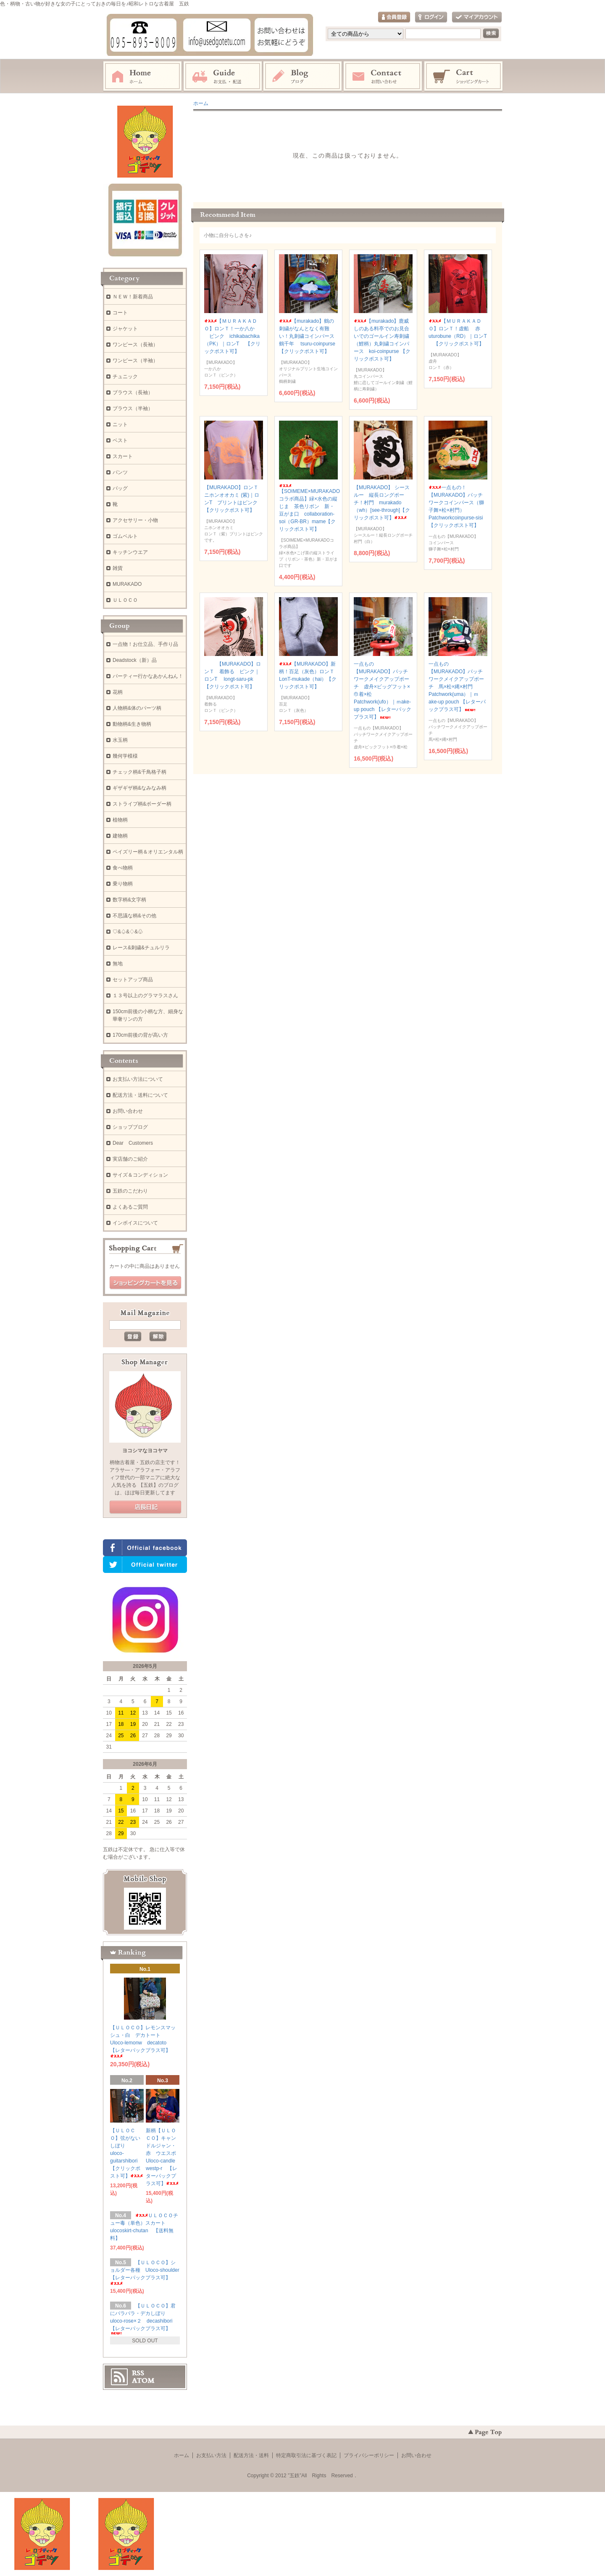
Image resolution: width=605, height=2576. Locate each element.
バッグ (120, 488)
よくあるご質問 (130, 1207)
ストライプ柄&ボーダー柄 (142, 804)
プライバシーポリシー (369, 2455)
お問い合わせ (383, 76)
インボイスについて (135, 1223)
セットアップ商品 (133, 979)
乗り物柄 (123, 884)
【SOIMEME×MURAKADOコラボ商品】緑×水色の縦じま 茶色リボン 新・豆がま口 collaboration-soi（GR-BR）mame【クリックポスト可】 (309, 508)
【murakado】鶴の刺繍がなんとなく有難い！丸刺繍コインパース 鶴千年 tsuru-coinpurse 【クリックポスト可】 (309, 336)
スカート (123, 456)
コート (120, 313)
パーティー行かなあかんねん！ (148, 676)
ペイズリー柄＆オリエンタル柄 (148, 852)
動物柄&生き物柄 (132, 724)
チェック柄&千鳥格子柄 (139, 772)
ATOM (143, 2380)
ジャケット (125, 329)
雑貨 (118, 568)
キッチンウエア (130, 552)
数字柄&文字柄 (129, 900)
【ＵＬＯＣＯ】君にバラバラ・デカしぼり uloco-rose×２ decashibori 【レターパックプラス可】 (143, 2318)
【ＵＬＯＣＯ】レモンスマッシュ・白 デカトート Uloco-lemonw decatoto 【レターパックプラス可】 (143, 2041)
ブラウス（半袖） (133, 408)
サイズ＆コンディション (140, 1175)
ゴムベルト (125, 536)
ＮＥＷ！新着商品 (133, 297)
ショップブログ (130, 1127)
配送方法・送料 (251, 2455)
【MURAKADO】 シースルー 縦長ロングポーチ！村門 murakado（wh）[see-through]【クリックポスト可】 (382, 503)
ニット (120, 424)
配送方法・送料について (140, 1095)
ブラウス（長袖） (133, 392)
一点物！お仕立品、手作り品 (145, 644)
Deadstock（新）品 (135, 660)
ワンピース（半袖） (135, 360)
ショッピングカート (463, 76)
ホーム (142, 76)
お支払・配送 (222, 76)
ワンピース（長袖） (135, 345)
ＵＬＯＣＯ (125, 600)
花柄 (118, 692)
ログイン (431, 17)
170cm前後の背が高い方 (140, 1035)
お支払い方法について (138, 1079)
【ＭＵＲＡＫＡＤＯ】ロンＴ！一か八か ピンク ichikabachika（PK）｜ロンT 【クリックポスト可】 (232, 336)
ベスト (120, 440)
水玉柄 (120, 740)
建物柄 (120, 836)
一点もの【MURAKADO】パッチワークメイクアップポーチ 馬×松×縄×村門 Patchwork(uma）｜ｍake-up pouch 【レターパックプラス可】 (457, 686)
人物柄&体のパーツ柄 (137, 708)
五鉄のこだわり (130, 1191)
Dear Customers (133, 1143)
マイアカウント (477, 17)
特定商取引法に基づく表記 (306, 2455)
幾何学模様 (125, 756)
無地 (118, 964)
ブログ (302, 76)
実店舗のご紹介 (130, 1159)
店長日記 (145, 1507)
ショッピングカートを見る (145, 1283)
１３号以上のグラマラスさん (145, 995)
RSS (138, 2373)
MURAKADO (127, 584)
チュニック (125, 376)
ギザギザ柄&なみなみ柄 (139, 788)
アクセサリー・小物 (135, 520)
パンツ (120, 472)
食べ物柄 (123, 868)
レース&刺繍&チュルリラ (141, 948)
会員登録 (394, 17)
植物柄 (120, 820)
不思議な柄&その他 (134, 916)
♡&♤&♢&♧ (128, 932)
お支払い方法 (211, 2455)
